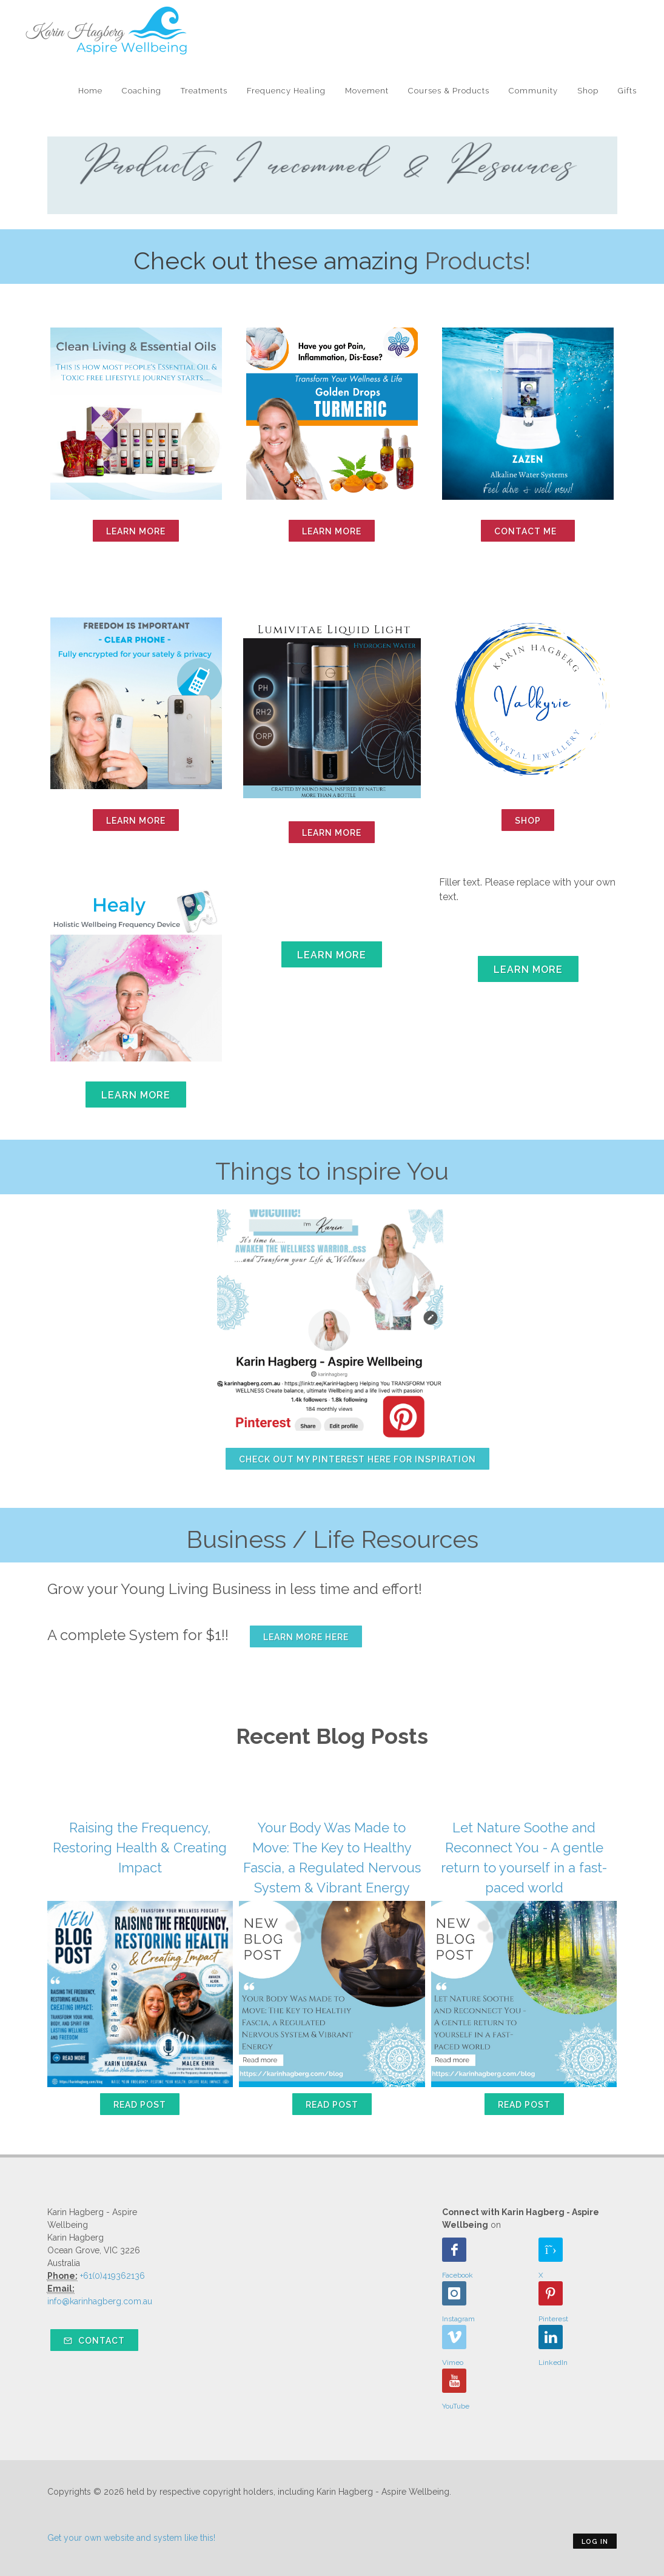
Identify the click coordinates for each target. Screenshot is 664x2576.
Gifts (627, 90)
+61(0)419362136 (112, 2276)
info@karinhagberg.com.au (99, 2301)
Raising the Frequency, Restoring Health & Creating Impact (140, 1847)
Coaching (141, 90)
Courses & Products (448, 90)
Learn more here (306, 1637)
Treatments (204, 90)
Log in (595, 2542)
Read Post (139, 2105)
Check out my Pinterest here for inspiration (357, 1459)
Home (90, 90)
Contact (94, 2341)
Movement (367, 90)
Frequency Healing (286, 90)
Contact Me (528, 531)
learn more (136, 531)
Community (533, 90)
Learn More (331, 531)
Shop (588, 90)
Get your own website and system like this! (131, 2538)
